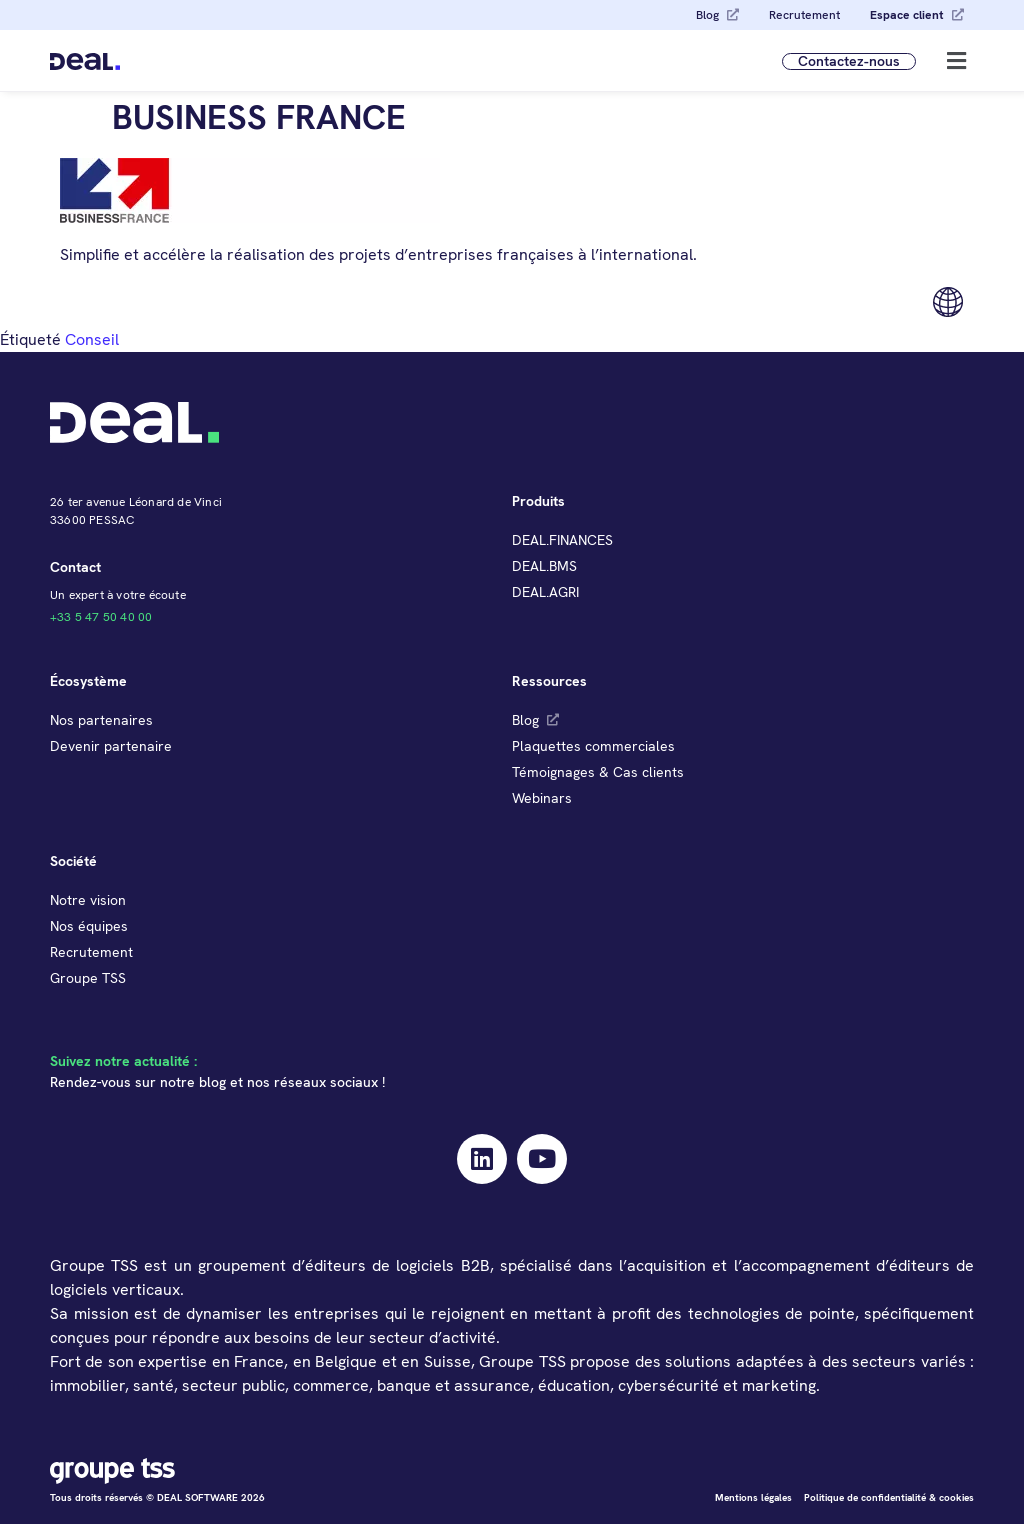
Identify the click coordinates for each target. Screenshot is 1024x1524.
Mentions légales (753, 1497)
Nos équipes (89, 926)
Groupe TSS (88, 978)
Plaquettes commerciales (593, 746)
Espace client (907, 15)
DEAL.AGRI (545, 592)
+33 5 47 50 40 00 (101, 617)
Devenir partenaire (111, 746)
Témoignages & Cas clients (598, 772)
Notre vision (88, 900)
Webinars (542, 798)
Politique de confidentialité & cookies (889, 1497)
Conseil (92, 339)
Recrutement (804, 15)
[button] (957, 60)
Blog (707, 15)
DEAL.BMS (544, 566)
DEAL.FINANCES (562, 540)
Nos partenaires (101, 720)
